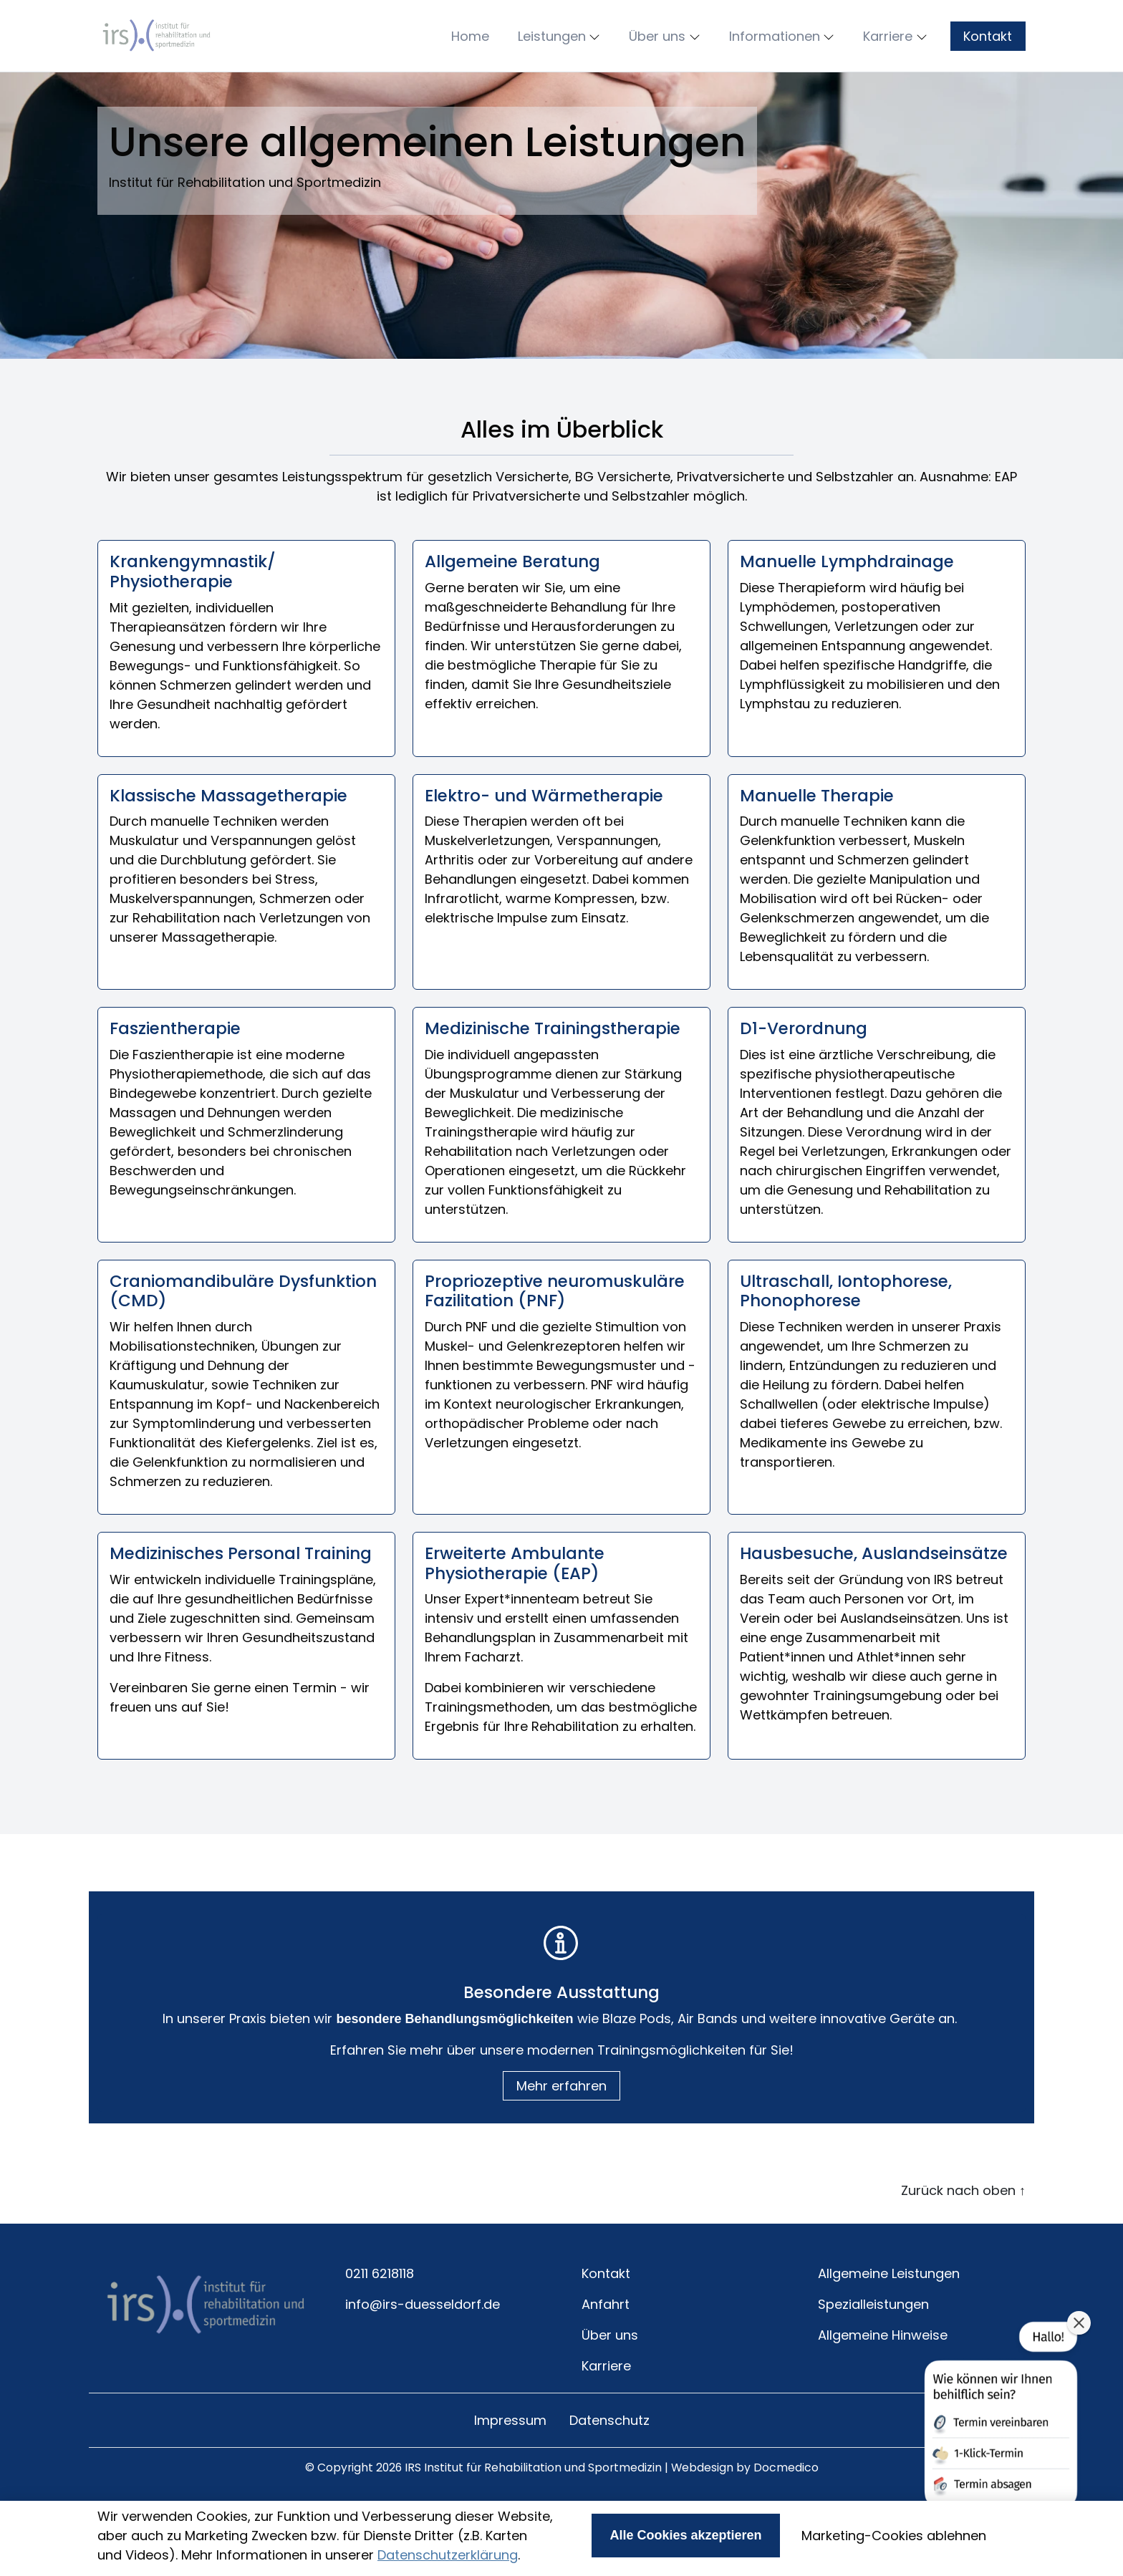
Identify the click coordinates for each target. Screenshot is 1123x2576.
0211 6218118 (379, 2316)
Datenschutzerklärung (447, 2555)
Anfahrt (606, 2346)
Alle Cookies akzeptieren (685, 2535)
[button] (473, 57)
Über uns (610, 2377)
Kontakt (987, 57)
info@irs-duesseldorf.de (422, 2346)
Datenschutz (609, 2462)
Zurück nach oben (963, 2233)
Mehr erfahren (561, 2128)
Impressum (510, 2462)
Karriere (606, 2408)
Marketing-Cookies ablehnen (893, 2535)
